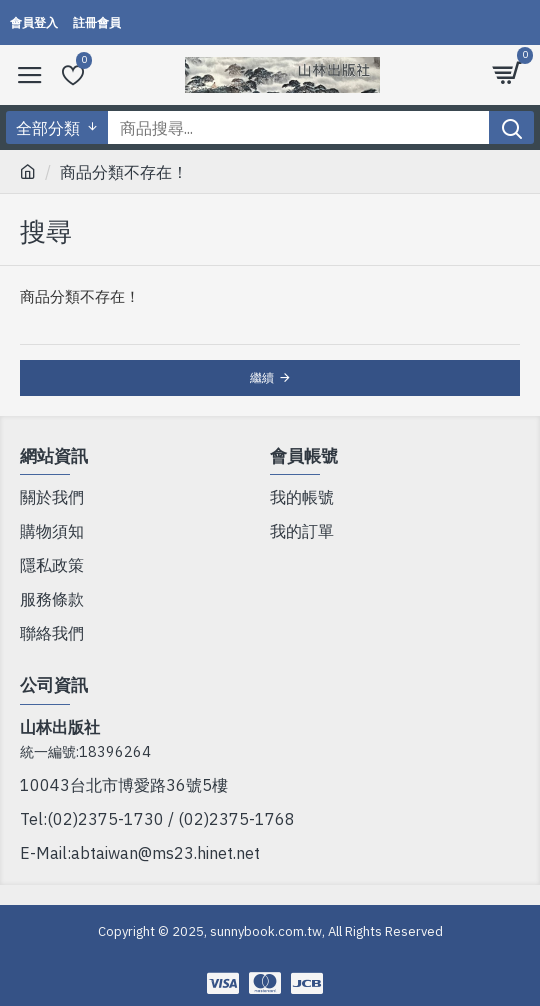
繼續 (262, 377)
